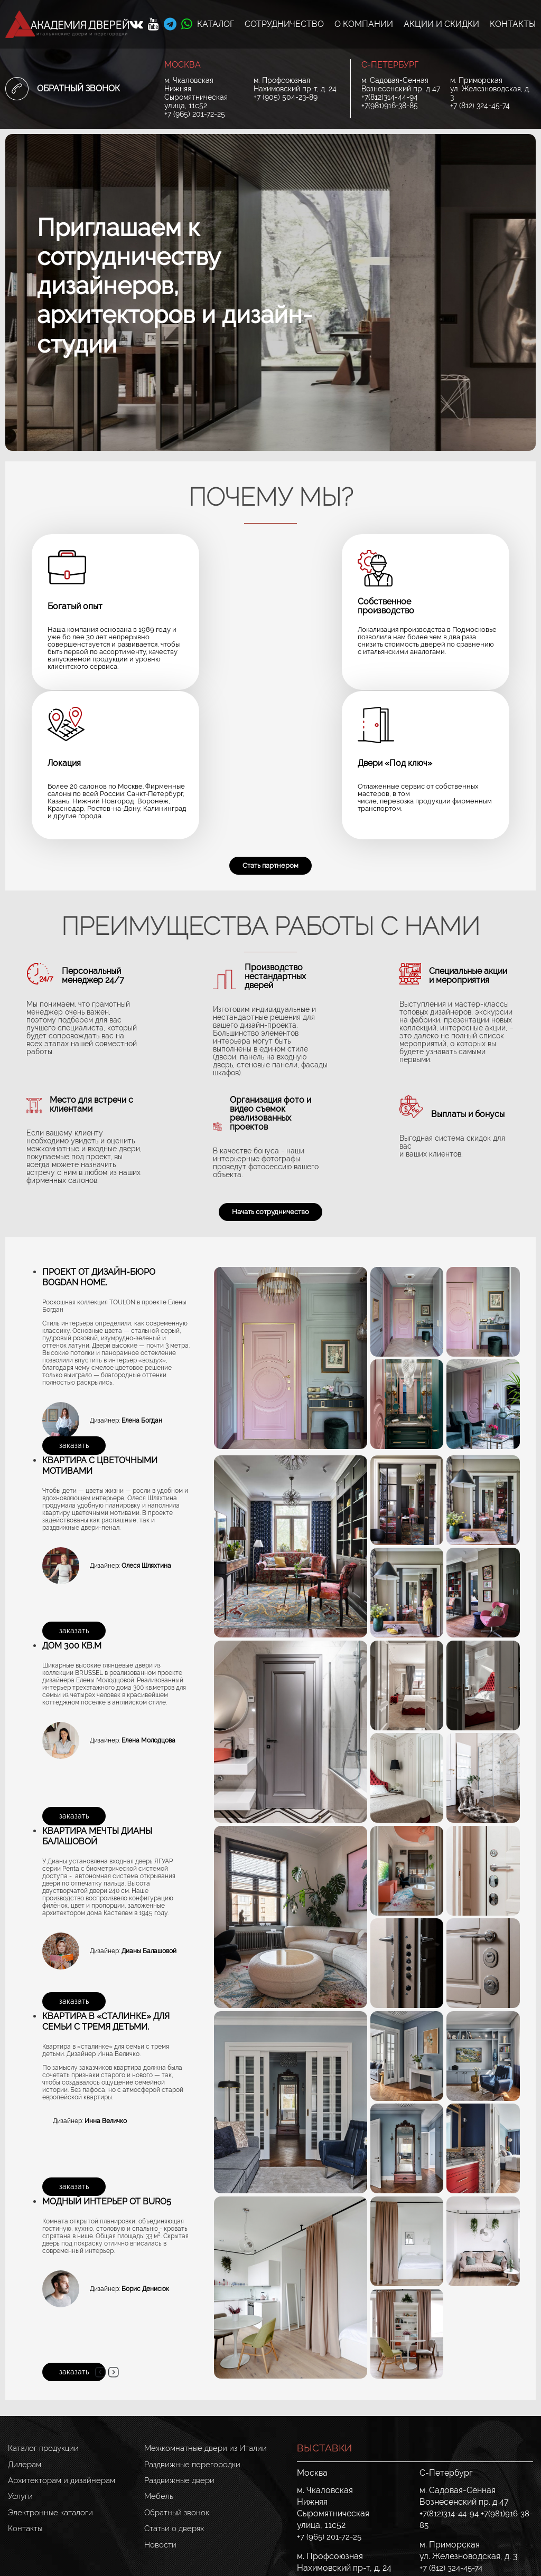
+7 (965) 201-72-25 (194, 114)
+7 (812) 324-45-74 (480, 105)
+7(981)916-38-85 (389, 105)
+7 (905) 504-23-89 (286, 97)
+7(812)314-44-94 (389, 97)
